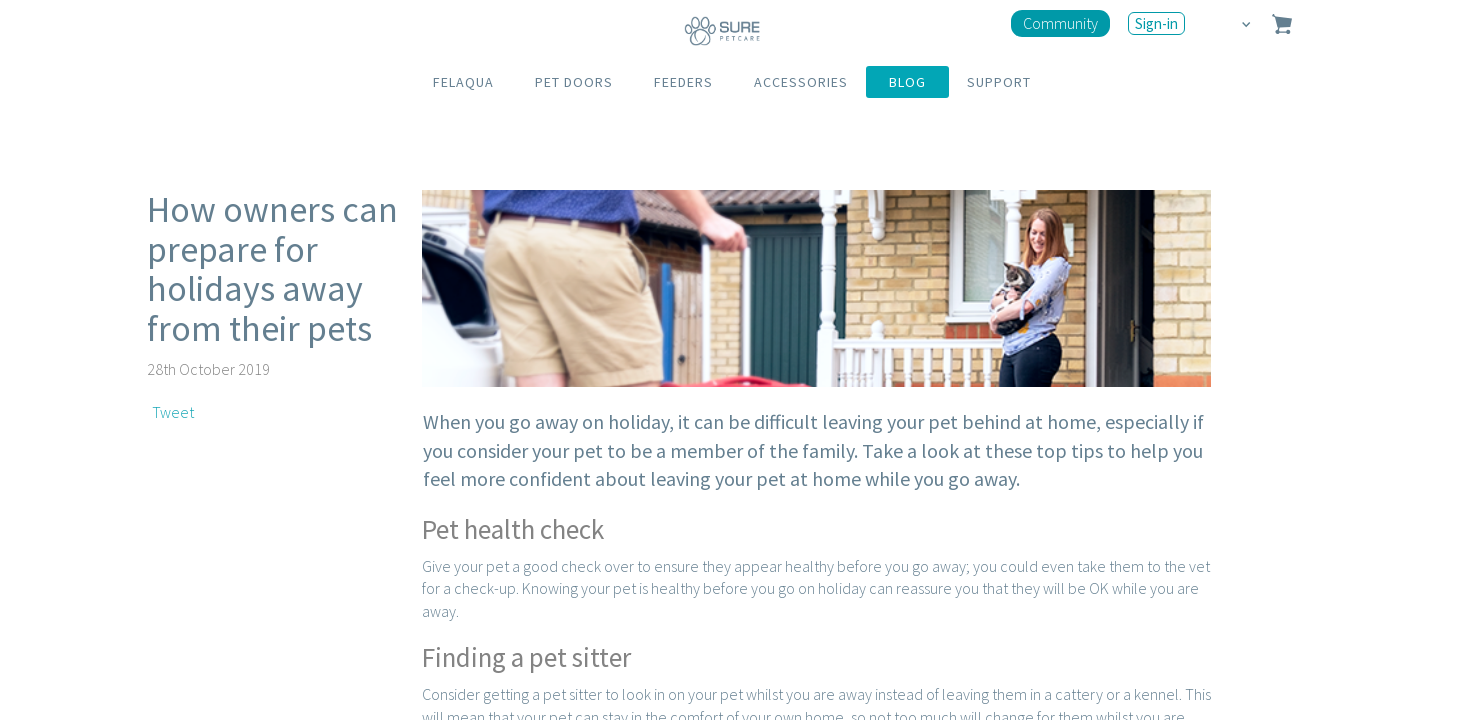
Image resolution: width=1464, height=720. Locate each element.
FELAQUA (463, 82)
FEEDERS (683, 82)
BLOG (907, 82)
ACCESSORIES (801, 82)
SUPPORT (999, 82)
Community (1060, 23)
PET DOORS (574, 82)
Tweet (173, 412)
